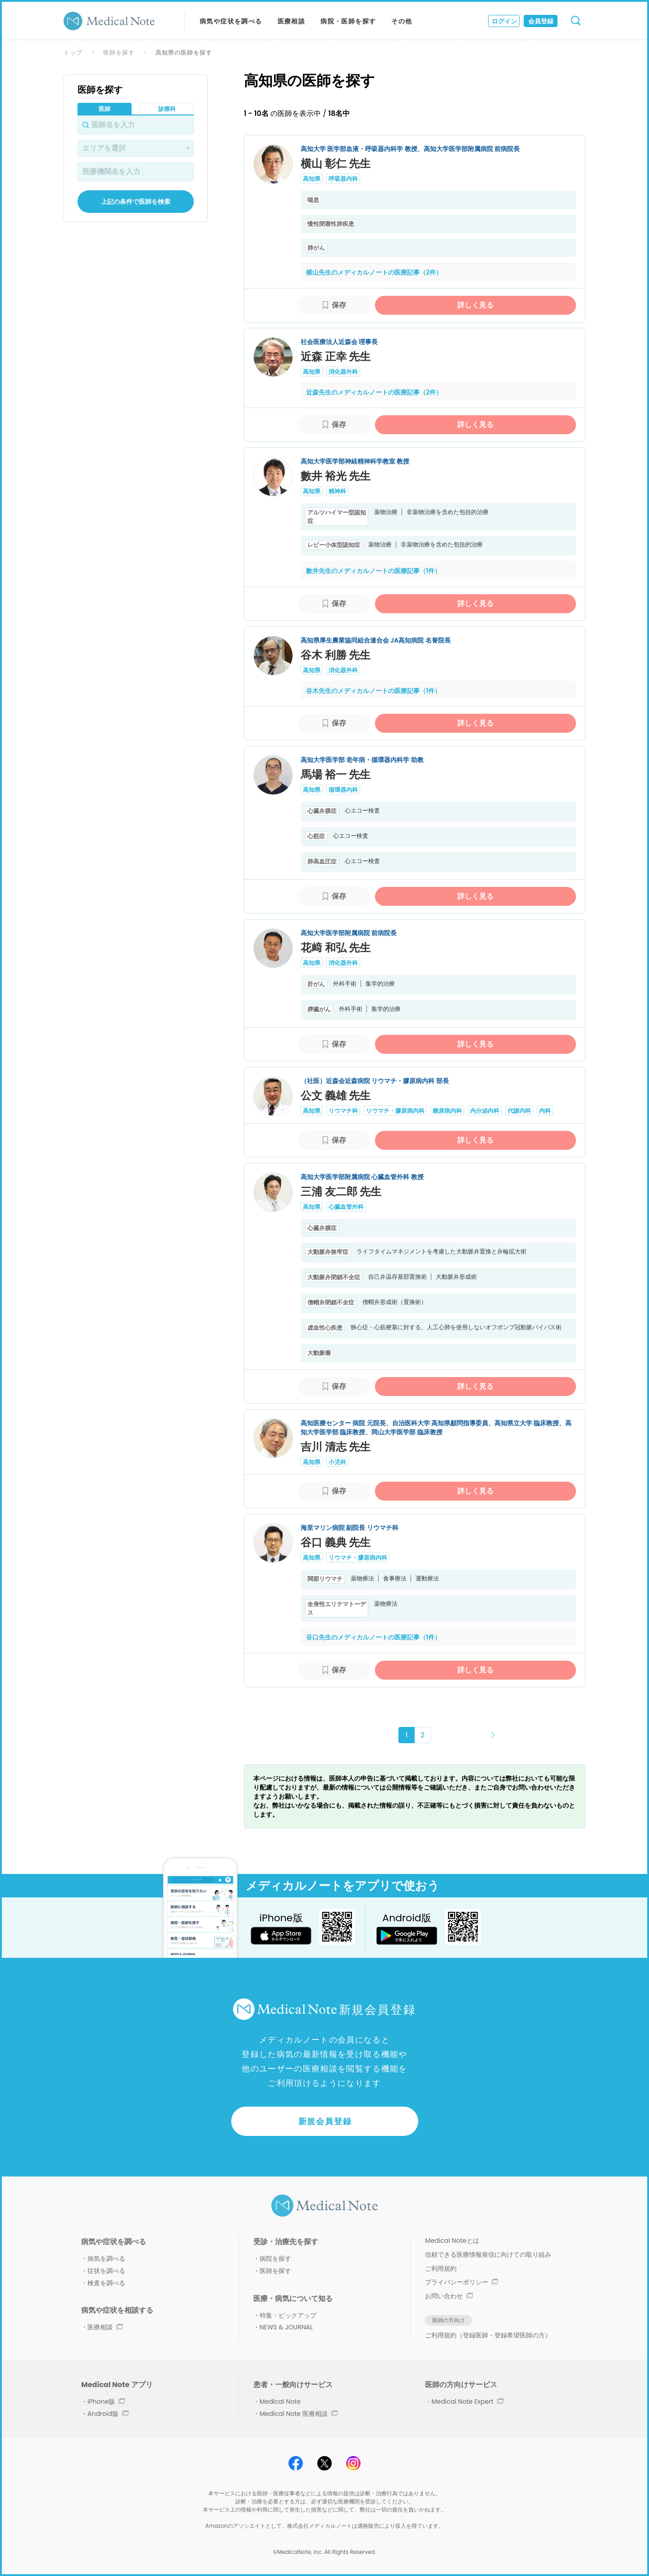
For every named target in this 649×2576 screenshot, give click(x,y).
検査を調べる (106, 2282)
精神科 (337, 491)
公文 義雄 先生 (335, 1095)
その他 (401, 21)
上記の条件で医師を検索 (135, 201)
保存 (339, 305)
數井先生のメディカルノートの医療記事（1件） (373, 570)
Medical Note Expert (467, 2401)
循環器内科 (343, 789)
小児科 (337, 1462)
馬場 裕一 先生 (335, 774)
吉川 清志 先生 (335, 1446)
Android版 (107, 2413)
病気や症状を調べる (231, 21)
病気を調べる (106, 2258)
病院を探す (275, 2258)
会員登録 (540, 21)
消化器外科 (343, 371)
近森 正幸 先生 (335, 356)
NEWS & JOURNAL (286, 2327)
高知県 (311, 178)
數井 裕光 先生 (335, 475)
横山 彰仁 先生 (335, 163)
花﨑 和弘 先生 (335, 947)
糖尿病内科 (447, 1111)
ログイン (504, 21)
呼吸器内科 (343, 178)
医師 (104, 109)
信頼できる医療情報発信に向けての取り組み (488, 2254)
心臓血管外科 (346, 1207)
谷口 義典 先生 (335, 1542)
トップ (73, 52)
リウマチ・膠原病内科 (395, 1111)
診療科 (167, 109)
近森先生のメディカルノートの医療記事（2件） (374, 392)
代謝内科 (519, 1111)
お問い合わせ (449, 2295)
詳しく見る (475, 305)
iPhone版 (106, 2401)
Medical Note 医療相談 (299, 2413)
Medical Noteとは (452, 2240)
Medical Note (280, 2401)
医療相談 (292, 21)
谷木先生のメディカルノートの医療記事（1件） (373, 690)
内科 (545, 1111)
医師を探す (119, 52)
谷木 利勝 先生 (335, 654)
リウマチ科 (343, 1111)
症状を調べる (106, 2270)
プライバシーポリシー (461, 2282)
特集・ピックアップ (288, 2315)
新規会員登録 (325, 2121)
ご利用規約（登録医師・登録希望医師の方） (488, 2335)
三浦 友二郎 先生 (341, 1191)
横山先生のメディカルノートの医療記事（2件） (374, 272)
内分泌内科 (484, 1111)
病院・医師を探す (348, 21)
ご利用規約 (441, 2268)
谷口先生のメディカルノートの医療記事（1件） (373, 1637)
